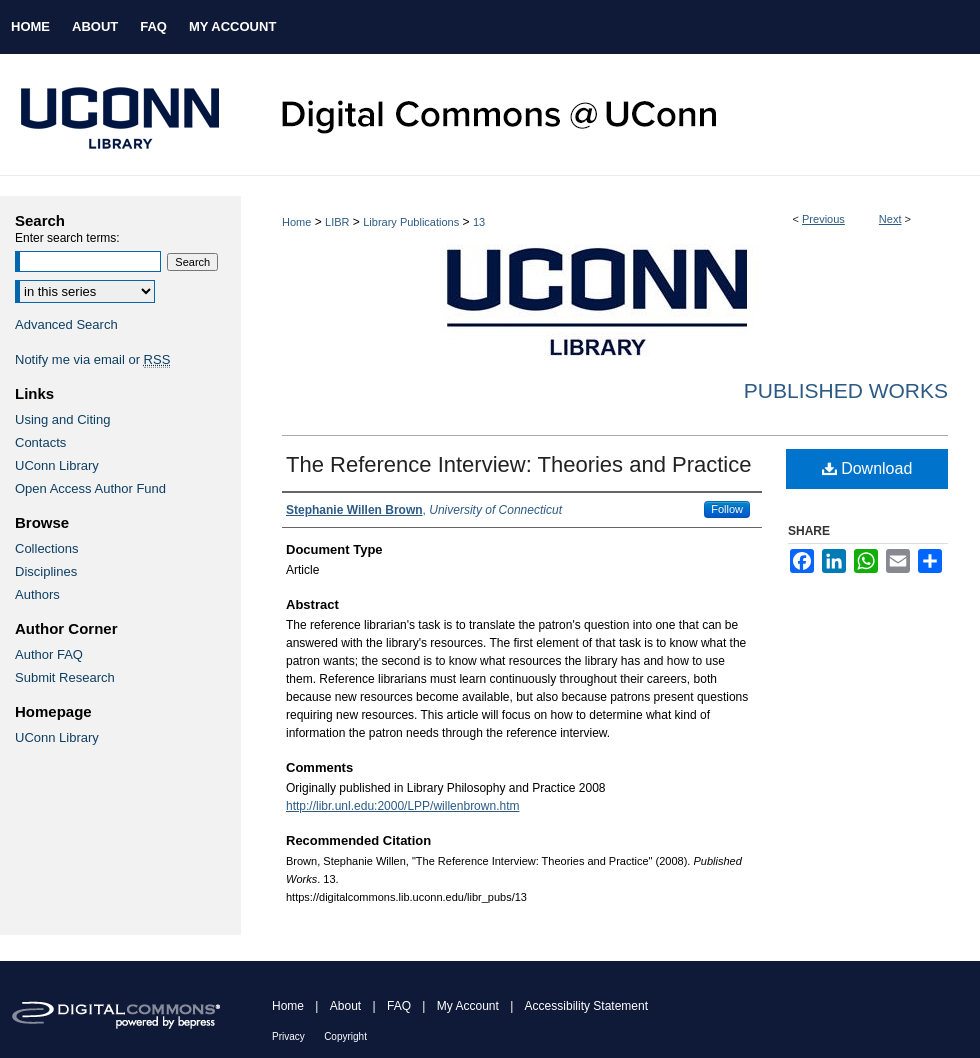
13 (479, 222)
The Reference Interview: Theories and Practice (519, 464)
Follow (727, 509)
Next (890, 219)
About (345, 1006)
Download (867, 468)
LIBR (337, 222)
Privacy (288, 1036)
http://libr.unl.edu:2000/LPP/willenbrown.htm (402, 806)
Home (296, 222)
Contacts (40, 442)
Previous (823, 219)
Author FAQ (49, 654)
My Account (468, 1006)
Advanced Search (66, 324)
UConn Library (57, 465)
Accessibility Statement (586, 1006)
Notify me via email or (92, 359)
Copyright (345, 1036)
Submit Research (65, 677)
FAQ (399, 1006)
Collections (47, 548)
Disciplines (46, 571)
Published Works (846, 390)
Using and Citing (62, 419)
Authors (37, 594)
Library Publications (411, 222)
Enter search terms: (67, 238)
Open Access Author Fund (90, 488)
